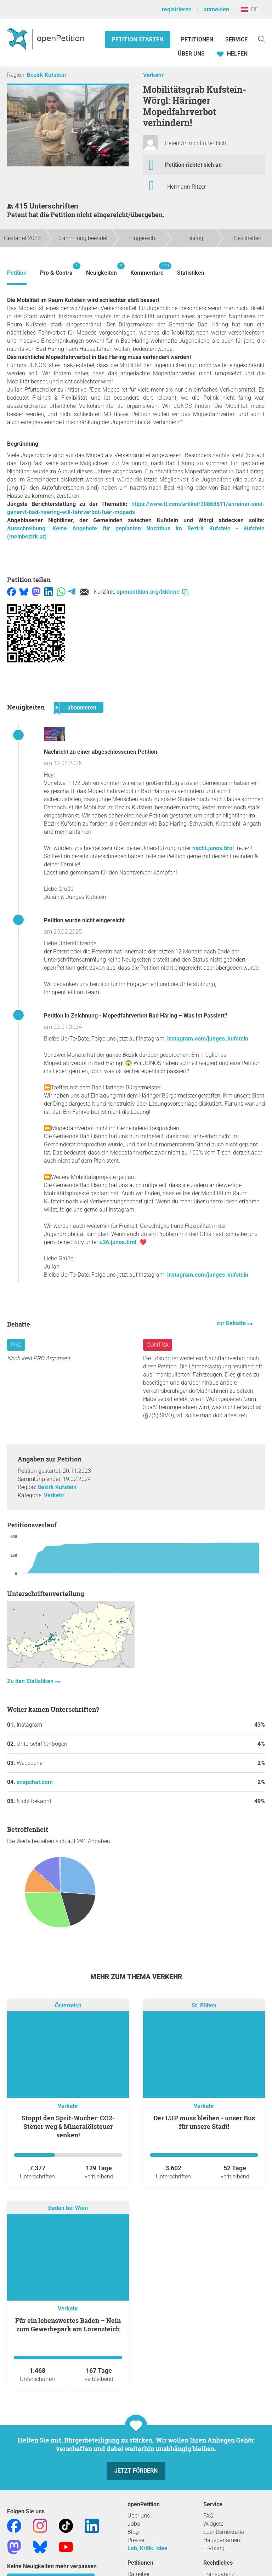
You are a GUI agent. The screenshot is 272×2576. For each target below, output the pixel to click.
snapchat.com (35, 1782)
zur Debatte (231, 1323)
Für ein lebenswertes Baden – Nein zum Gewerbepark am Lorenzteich (68, 2324)
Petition (17, 272)
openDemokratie (223, 2532)
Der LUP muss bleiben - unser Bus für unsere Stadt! (204, 2122)
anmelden (216, 9)
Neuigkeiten (101, 269)
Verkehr (153, 75)
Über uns (139, 2515)
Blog (133, 2532)
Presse (136, 2540)
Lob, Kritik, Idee (148, 2548)
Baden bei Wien (68, 2208)
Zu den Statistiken (31, 1681)
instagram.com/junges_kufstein (207, 1038)
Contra (158, 1344)
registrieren (177, 9)
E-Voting (214, 2548)
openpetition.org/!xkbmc (152, 591)
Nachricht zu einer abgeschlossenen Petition (100, 751)
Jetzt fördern (136, 2470)
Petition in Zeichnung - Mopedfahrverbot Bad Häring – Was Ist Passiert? (135, 1015)
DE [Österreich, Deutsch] (249, 9)
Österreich (68, 2005)
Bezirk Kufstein (46, 75)
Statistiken (190, 272)
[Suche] (261, 39)
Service (236, 39)
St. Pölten (204, 2005)
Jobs (134, 2523)
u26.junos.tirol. (119, 1242)
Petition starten (137, 39)
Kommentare (147, 269)
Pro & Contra (56, 269)
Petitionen (198, 39)
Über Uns (191, 53)
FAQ (208, 2515)
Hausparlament (222, 2540)
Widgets (213, 2523)
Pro (16, 1344)
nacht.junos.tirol (213, 848)
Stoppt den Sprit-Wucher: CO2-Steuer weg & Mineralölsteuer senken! (68, 2126)
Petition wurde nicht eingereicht (84, 920)
